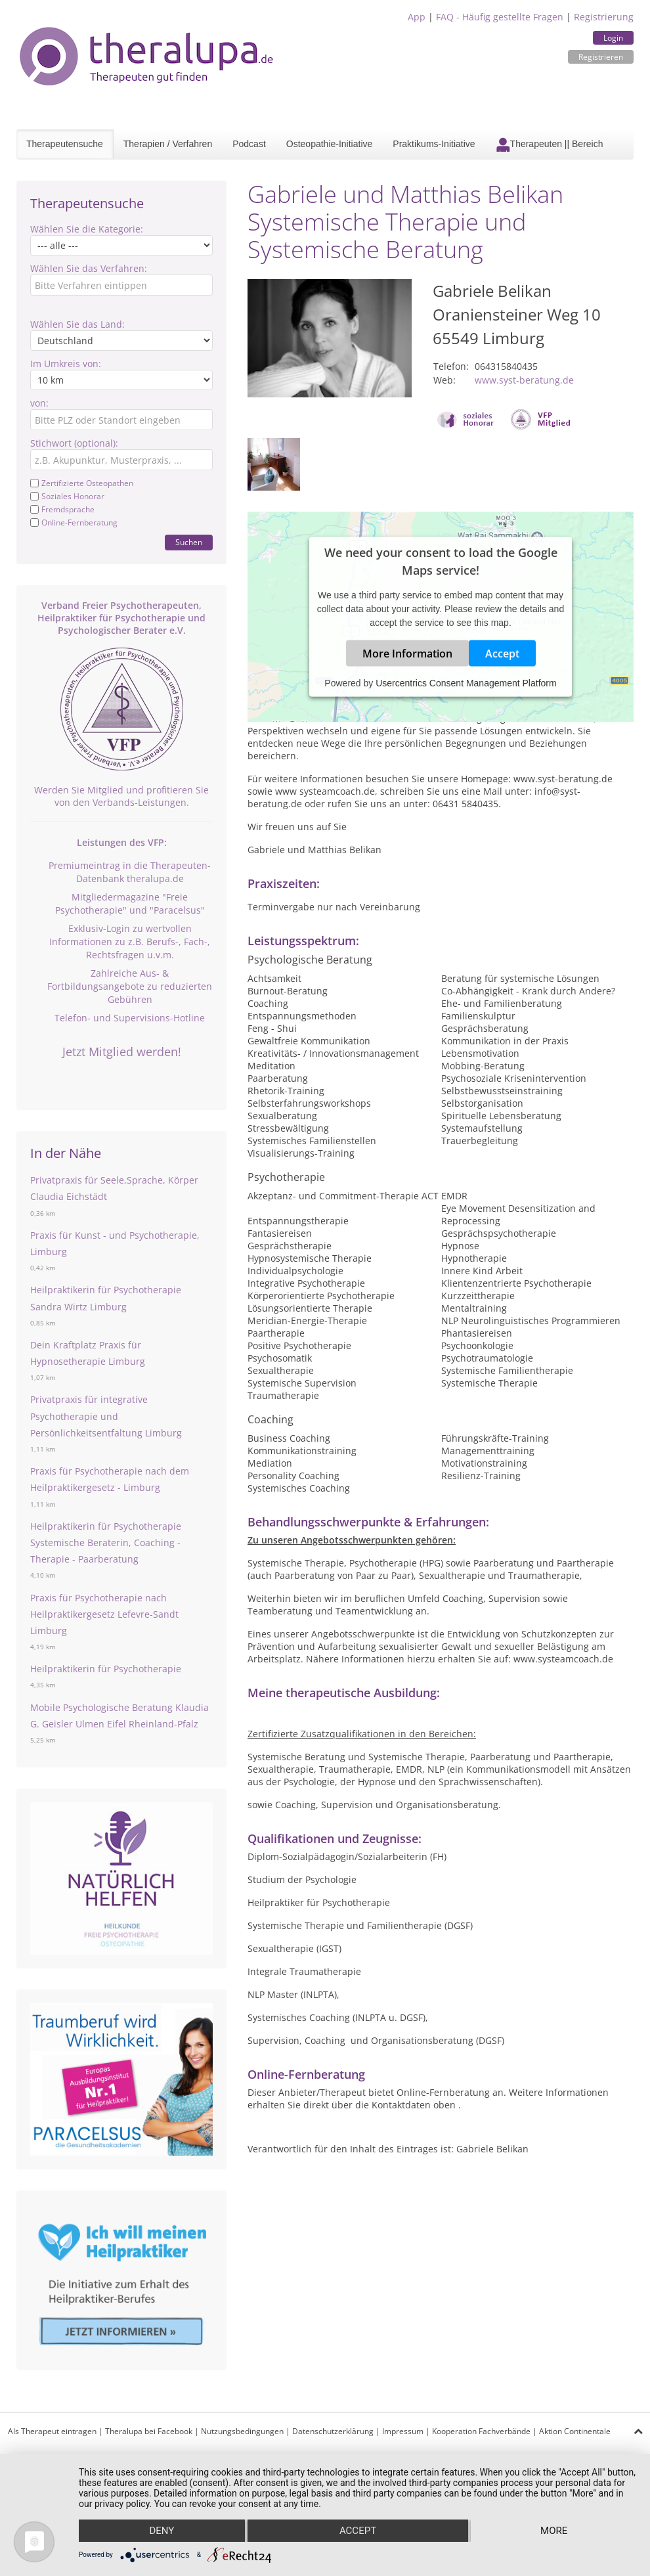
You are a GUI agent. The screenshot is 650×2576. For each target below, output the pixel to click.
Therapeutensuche (64, 144)
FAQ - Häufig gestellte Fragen (499, 17)
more (553, 2531)
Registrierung (604, 17)
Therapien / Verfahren (167, 144)
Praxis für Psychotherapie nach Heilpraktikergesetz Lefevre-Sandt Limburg (104, 1614)
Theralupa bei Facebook (148, 2431)
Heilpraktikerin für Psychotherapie (105, 1668)
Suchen (188, 542)
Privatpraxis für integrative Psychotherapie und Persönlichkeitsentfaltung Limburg (106, 1415)
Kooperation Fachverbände (481, 2431)
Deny (161, 2531)
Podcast (249, 144)
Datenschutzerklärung (333, 2431)
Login (613, 37)
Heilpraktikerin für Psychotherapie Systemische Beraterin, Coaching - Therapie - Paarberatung (105, 1542)
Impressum (402, 2431)
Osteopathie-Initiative (329, 144)
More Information (407, 653)
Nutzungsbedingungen (242, 2431)
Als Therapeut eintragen (52, 2431)
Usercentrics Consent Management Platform (466, 683)
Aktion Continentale (575, 2431)
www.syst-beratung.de (524, 380)
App (416, 17)
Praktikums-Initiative (434, 144)
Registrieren (600, 56)
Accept (502, 653)
